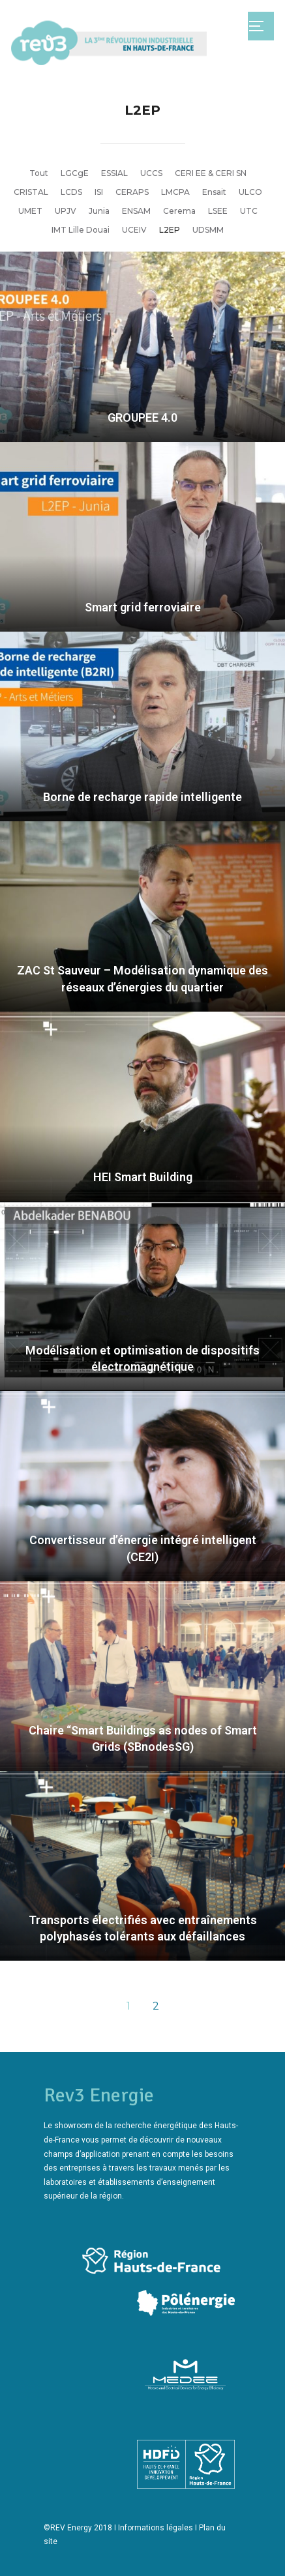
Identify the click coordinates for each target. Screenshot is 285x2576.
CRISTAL (31, 192)
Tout (38, 173)
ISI (99, 192)
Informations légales (155, 2527)
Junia (99, 211)
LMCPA (175, 192)
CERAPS (132, 192)
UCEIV (134, 230)
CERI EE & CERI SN (211, 173)
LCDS (71, 192)
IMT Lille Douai (81, 230)
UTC (249, 211)
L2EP (169, 230)
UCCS (151, 173)
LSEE (218, 211)
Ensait (214, 192)
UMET (30, 211)
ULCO (250, 192)
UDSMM (208, 230)
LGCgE (75, 173)
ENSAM (136, 211)
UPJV (65, 211)
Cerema (179, 211)
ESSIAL (114, 173)
